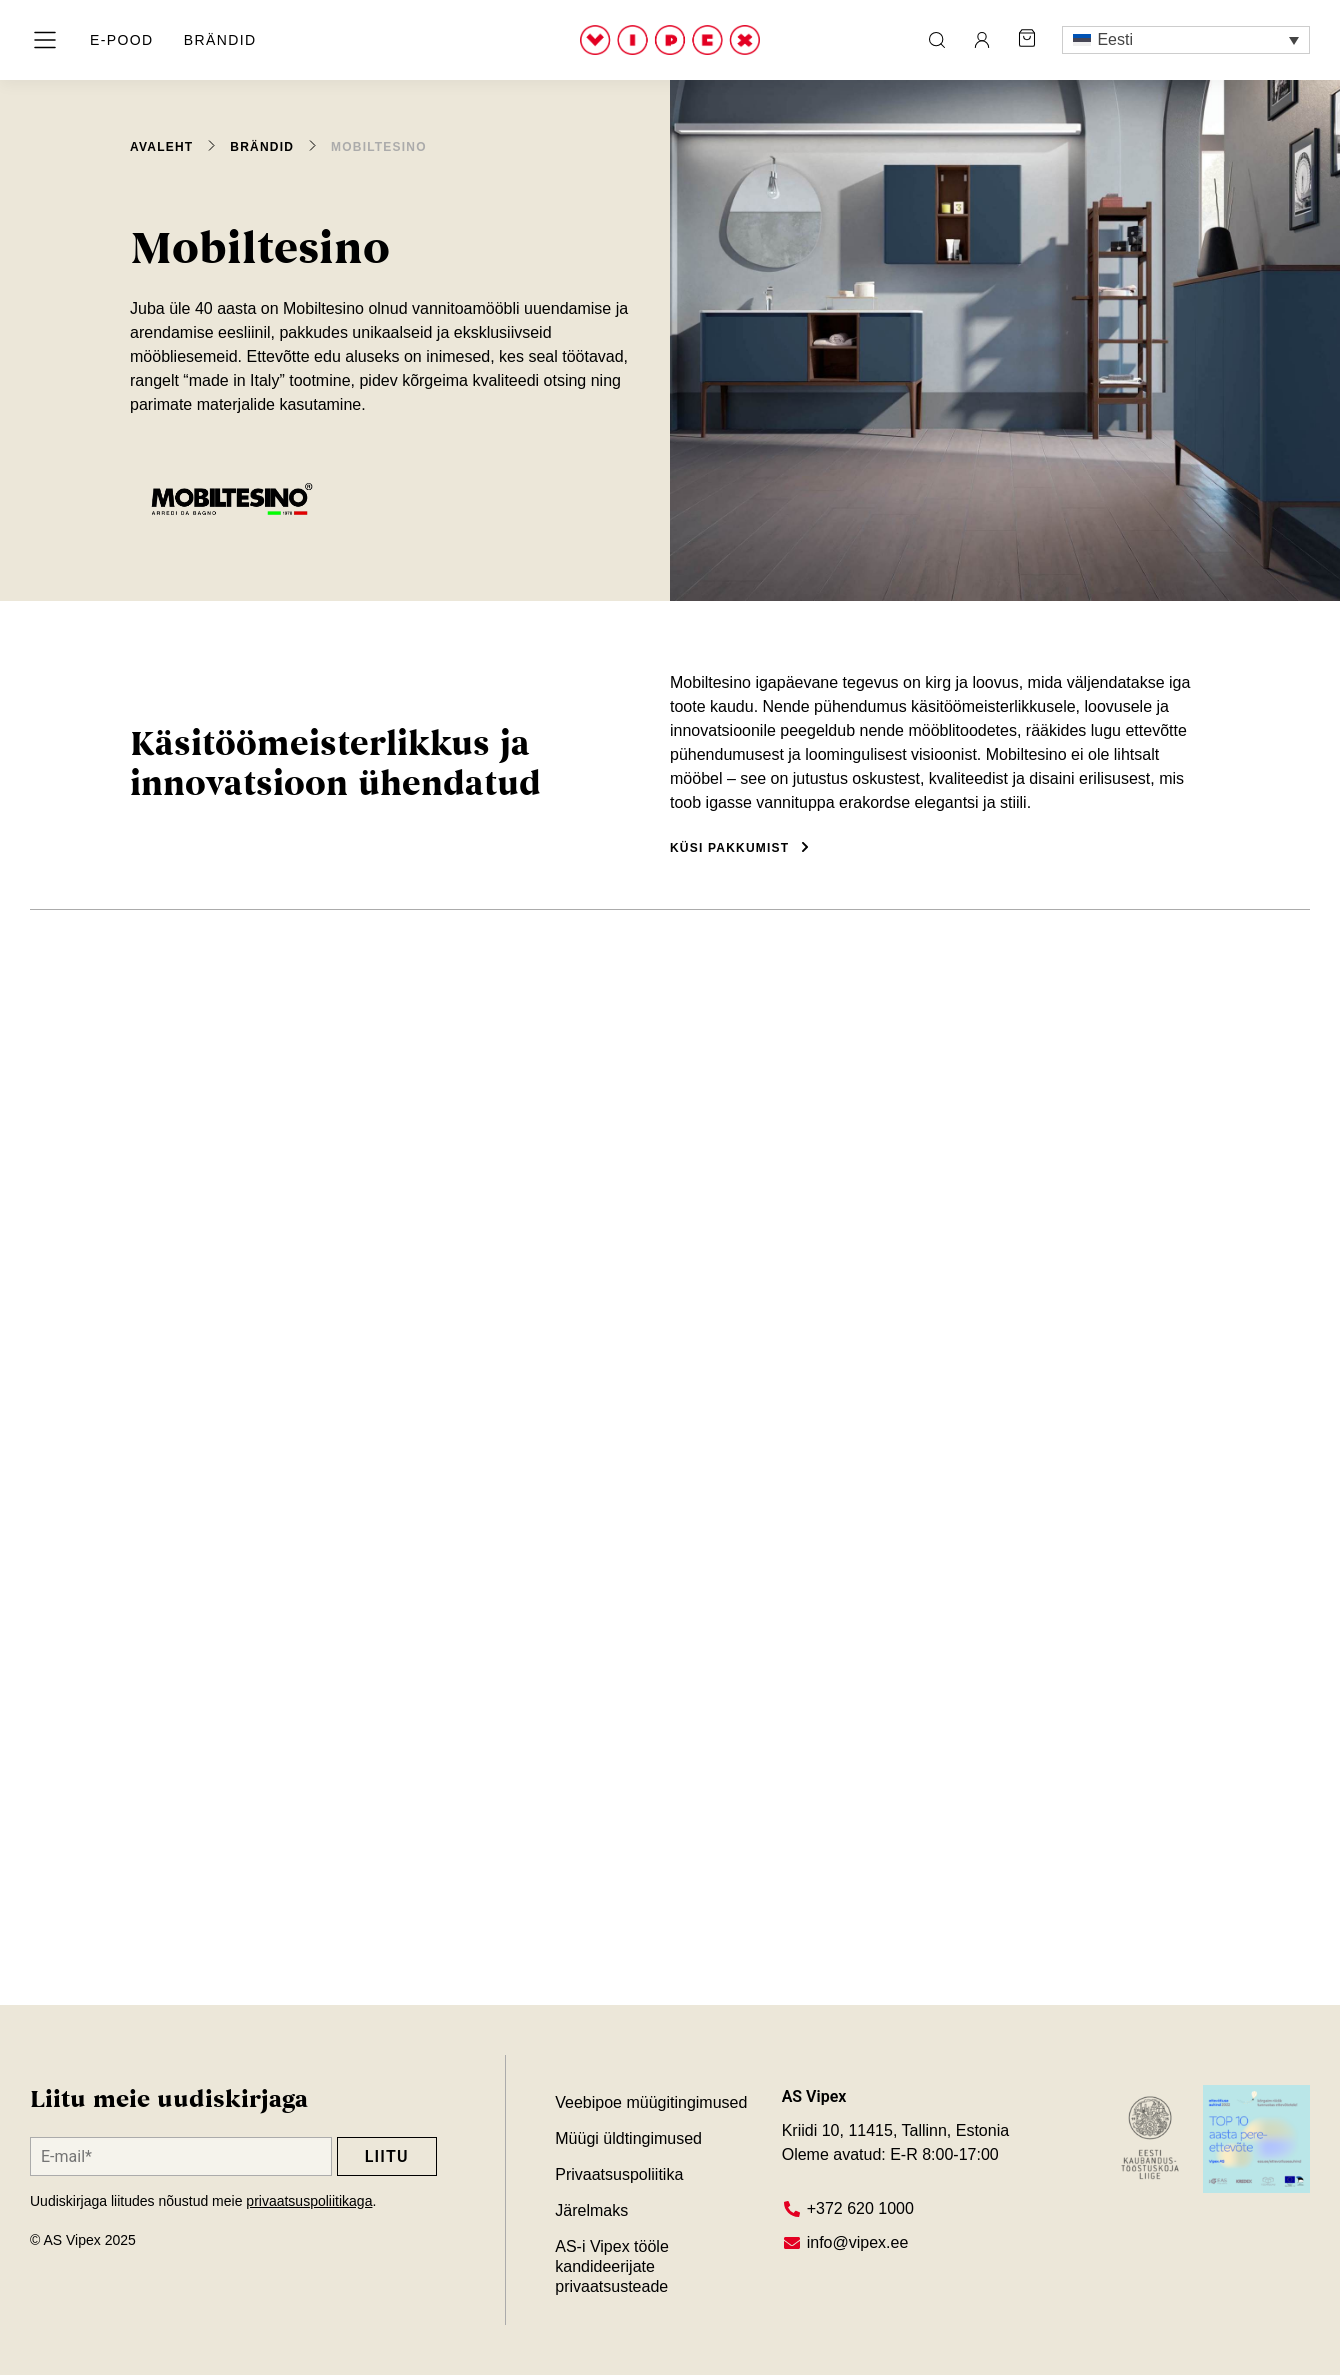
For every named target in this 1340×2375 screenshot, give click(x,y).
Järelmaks (591, 2210)
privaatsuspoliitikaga (309, 2201)
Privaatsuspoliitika (619, 2174)
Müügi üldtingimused (628, 2138)
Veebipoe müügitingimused (651, 2102)
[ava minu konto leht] (982, 40)
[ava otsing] (937, 40)
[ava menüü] (45, 40)
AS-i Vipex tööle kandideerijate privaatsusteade (613, 2266)
